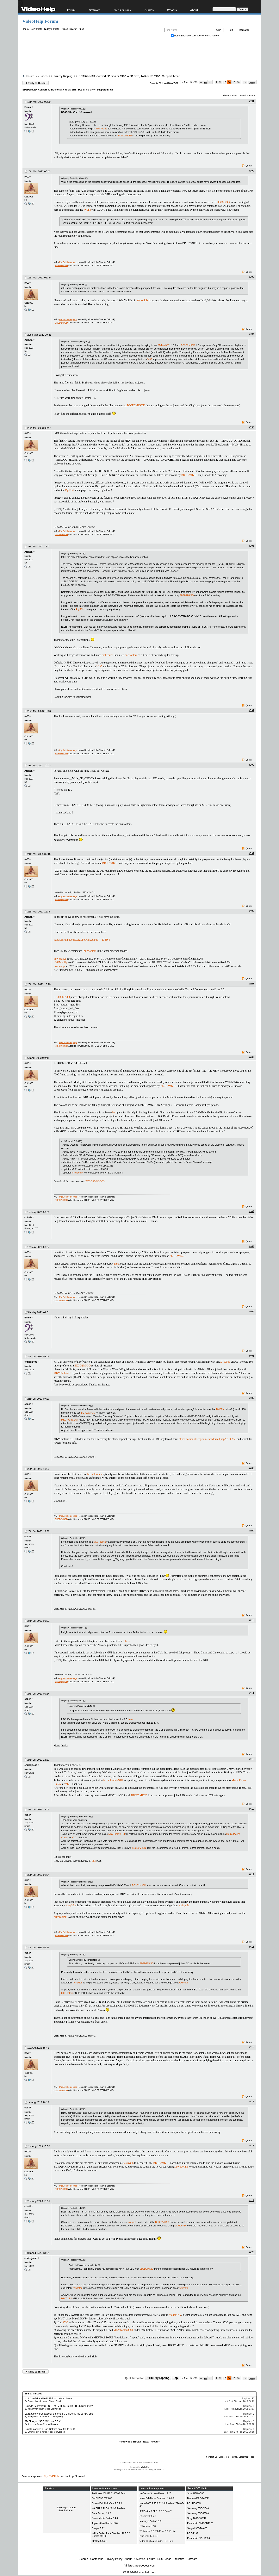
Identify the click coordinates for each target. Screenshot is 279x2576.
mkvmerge (59, 966)
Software (94, 10)
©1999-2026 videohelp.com (139, 2572)
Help (230, 29)
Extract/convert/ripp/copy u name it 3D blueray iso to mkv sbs (59, 2413)
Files (81, 29)
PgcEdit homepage (68, 262)
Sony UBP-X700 (195, 2493)
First (203, 82)
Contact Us (211, 2456)
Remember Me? (181, 35)
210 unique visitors (66, 2507)
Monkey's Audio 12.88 (151, 2521)
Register (244, 29)
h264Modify (60, 962)
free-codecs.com (145, 2565)
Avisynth (184, 1905)
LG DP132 (192, 2533)
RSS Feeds (164, 2558)
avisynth (128, 2163)
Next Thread (150, 2441)
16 (238, 82)
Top (175, 2378)
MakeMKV (163, 345)
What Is (172, 10)
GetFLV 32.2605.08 (102, 2498)
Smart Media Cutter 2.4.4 (105, 2518)
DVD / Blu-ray (122, 10)
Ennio (27, 107)
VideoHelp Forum (40, 21)
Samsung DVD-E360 (198, 2513)
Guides (149, 10)
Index (26, 29)
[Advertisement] (139, 56)
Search (73, 29)
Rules (65, 29)
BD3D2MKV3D (136, 405)
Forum (71, 10)
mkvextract (60, 958)
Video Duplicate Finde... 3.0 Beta (156, 2541)
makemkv (107, 655)
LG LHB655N (194, 2503)
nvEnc (87, 209)
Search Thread (246, 95)
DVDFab (225, 1361)
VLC (149, 359)
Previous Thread (131, 2441)
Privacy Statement (240, 2456)
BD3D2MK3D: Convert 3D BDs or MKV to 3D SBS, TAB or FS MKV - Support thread (129, 76)
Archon (28, 340)
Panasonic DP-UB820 (198, 2538)
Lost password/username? (205, 35)
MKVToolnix (94, 1474)
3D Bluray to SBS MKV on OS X (43, 2421)
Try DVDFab (51, 2476)
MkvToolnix (101, 128)
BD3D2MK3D (125, 135)
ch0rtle (28, 1217)
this (94, 1860)
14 (229, 82)
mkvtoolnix (142, 300)
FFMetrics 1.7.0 (148, 2526)
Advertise (139, 2558)
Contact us (96, 2558)
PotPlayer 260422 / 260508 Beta (108, 2493)
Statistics (179, 2558)
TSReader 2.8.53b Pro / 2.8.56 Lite (158, 2531)
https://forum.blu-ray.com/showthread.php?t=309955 (207, 1439)
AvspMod (71, 1905)
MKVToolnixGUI (63, 1373)
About (194, 10)
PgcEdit (69, 490)
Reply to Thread (36, 82)
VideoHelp (224, 2456)
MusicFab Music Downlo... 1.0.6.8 (157, 2498)
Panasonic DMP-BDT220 (200, 2523)
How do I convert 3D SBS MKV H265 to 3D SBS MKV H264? (59, 2406)
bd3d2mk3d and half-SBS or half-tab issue (48, 2398)
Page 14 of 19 (191, 82)
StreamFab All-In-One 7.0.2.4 (107, 2503)
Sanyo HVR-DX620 (197, 2528)
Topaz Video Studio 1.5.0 (105, 2523)
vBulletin (145, 2467)
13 (225, 82)
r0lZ (26, 176)
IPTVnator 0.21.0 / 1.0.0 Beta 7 (155, 2511)
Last (252, 82)
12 (220, 82)
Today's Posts (51, 29)
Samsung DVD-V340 (198, 2508)
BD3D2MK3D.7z (95, 1181)
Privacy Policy (114, 2558)
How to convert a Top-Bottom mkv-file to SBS (50, 2429)
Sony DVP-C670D (196, 2518)
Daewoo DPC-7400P (198, 2498)
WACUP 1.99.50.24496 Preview (108, 2508)
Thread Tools (229, 95)
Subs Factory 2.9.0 (101, 2513)
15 (234, 82)
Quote (247, 165)
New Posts (36, 29)
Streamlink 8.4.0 (148, 2516)
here (114, 1112)
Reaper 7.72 (98, 2528)
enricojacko (30, 1361)
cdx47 (27, 1404)
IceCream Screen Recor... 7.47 (155, 2493)
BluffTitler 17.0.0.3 (149, 2536)
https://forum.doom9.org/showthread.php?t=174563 (82, 939)
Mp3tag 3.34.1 (99, 2541)
